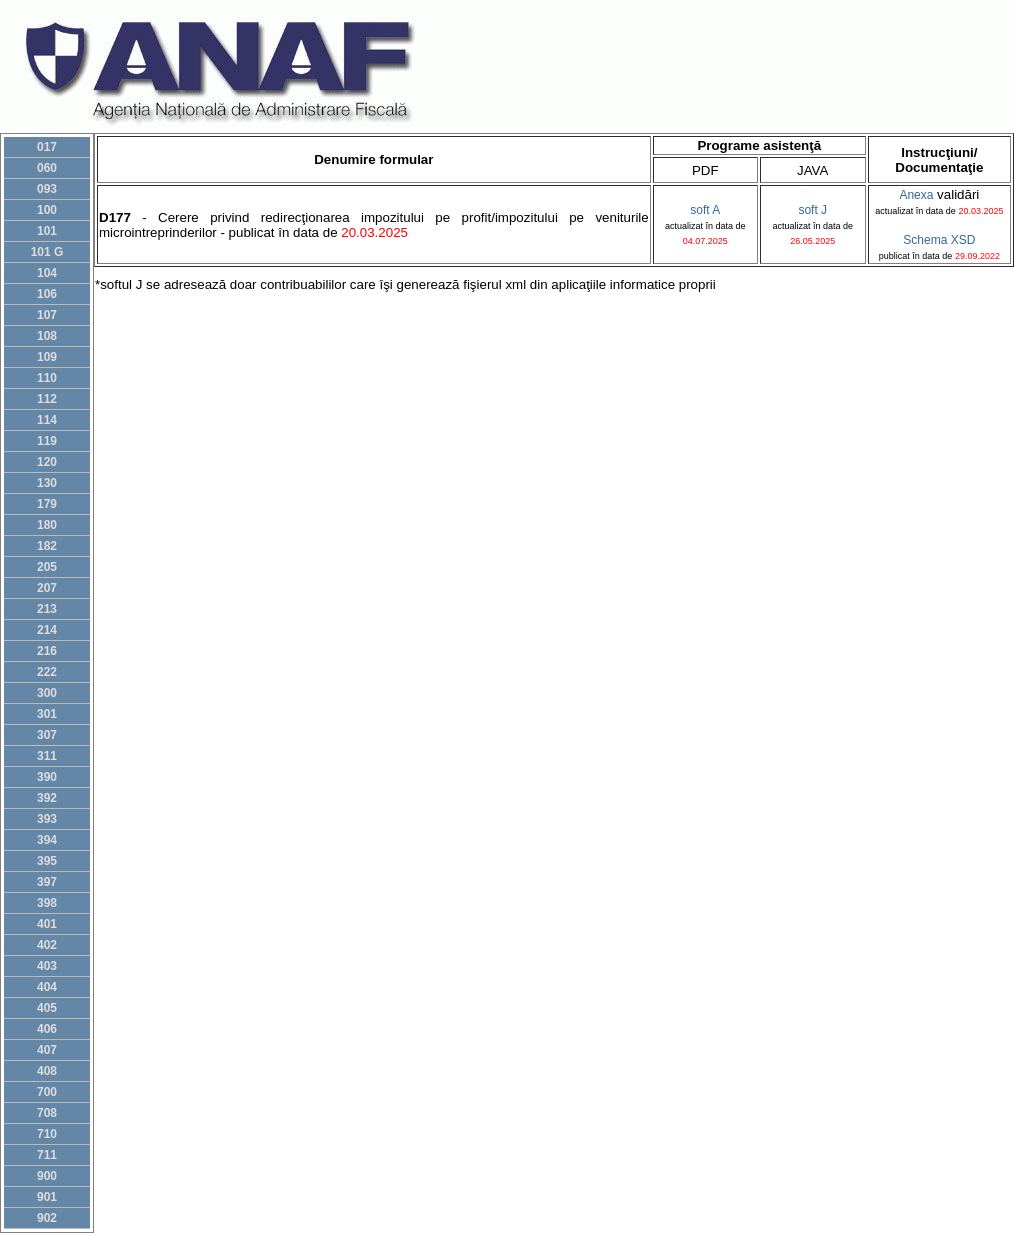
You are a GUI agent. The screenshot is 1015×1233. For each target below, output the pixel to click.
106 (47, 294)
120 (47, 462)
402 (47, 945)
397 (47, 882)
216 (47, 651)
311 (47, 756)
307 (47, 735)
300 (47, 693)
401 (47, 924)
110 (47, 378)
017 (47, 147)
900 (47, 1176)
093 (47, 189)
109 (47, 357)
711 (47, 1155)
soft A (705, 210)
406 (47, 1029)
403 (47, 966)
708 (47, 1113)
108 (47, 336)
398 (47, 903)
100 (47, 210)
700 (47, 1092)
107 (47, 315)
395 (47, 861)
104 (47, 273)
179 (47, 504)
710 (47, 1134)
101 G (47, 252)
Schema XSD (939, 240)
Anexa (916, 195)
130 (47, 483)
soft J (812, 210)
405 (47, 1008)
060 (47, 168)
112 (47, 399)
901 (47, 1197)
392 (47, 798)
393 (47, 819)
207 (47, 588)
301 (47, 714)
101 (47, 231)
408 (47, 1071)
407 (47, 1050)
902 (47, 1218)
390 (47, 777)
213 (47, 609)
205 (47, 567)
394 (47, 840)
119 (47, 441)
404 (47, 987)
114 (47, 420)
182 (47, 546)
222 (47, 672)
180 (47, 525)
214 (47, 630)
